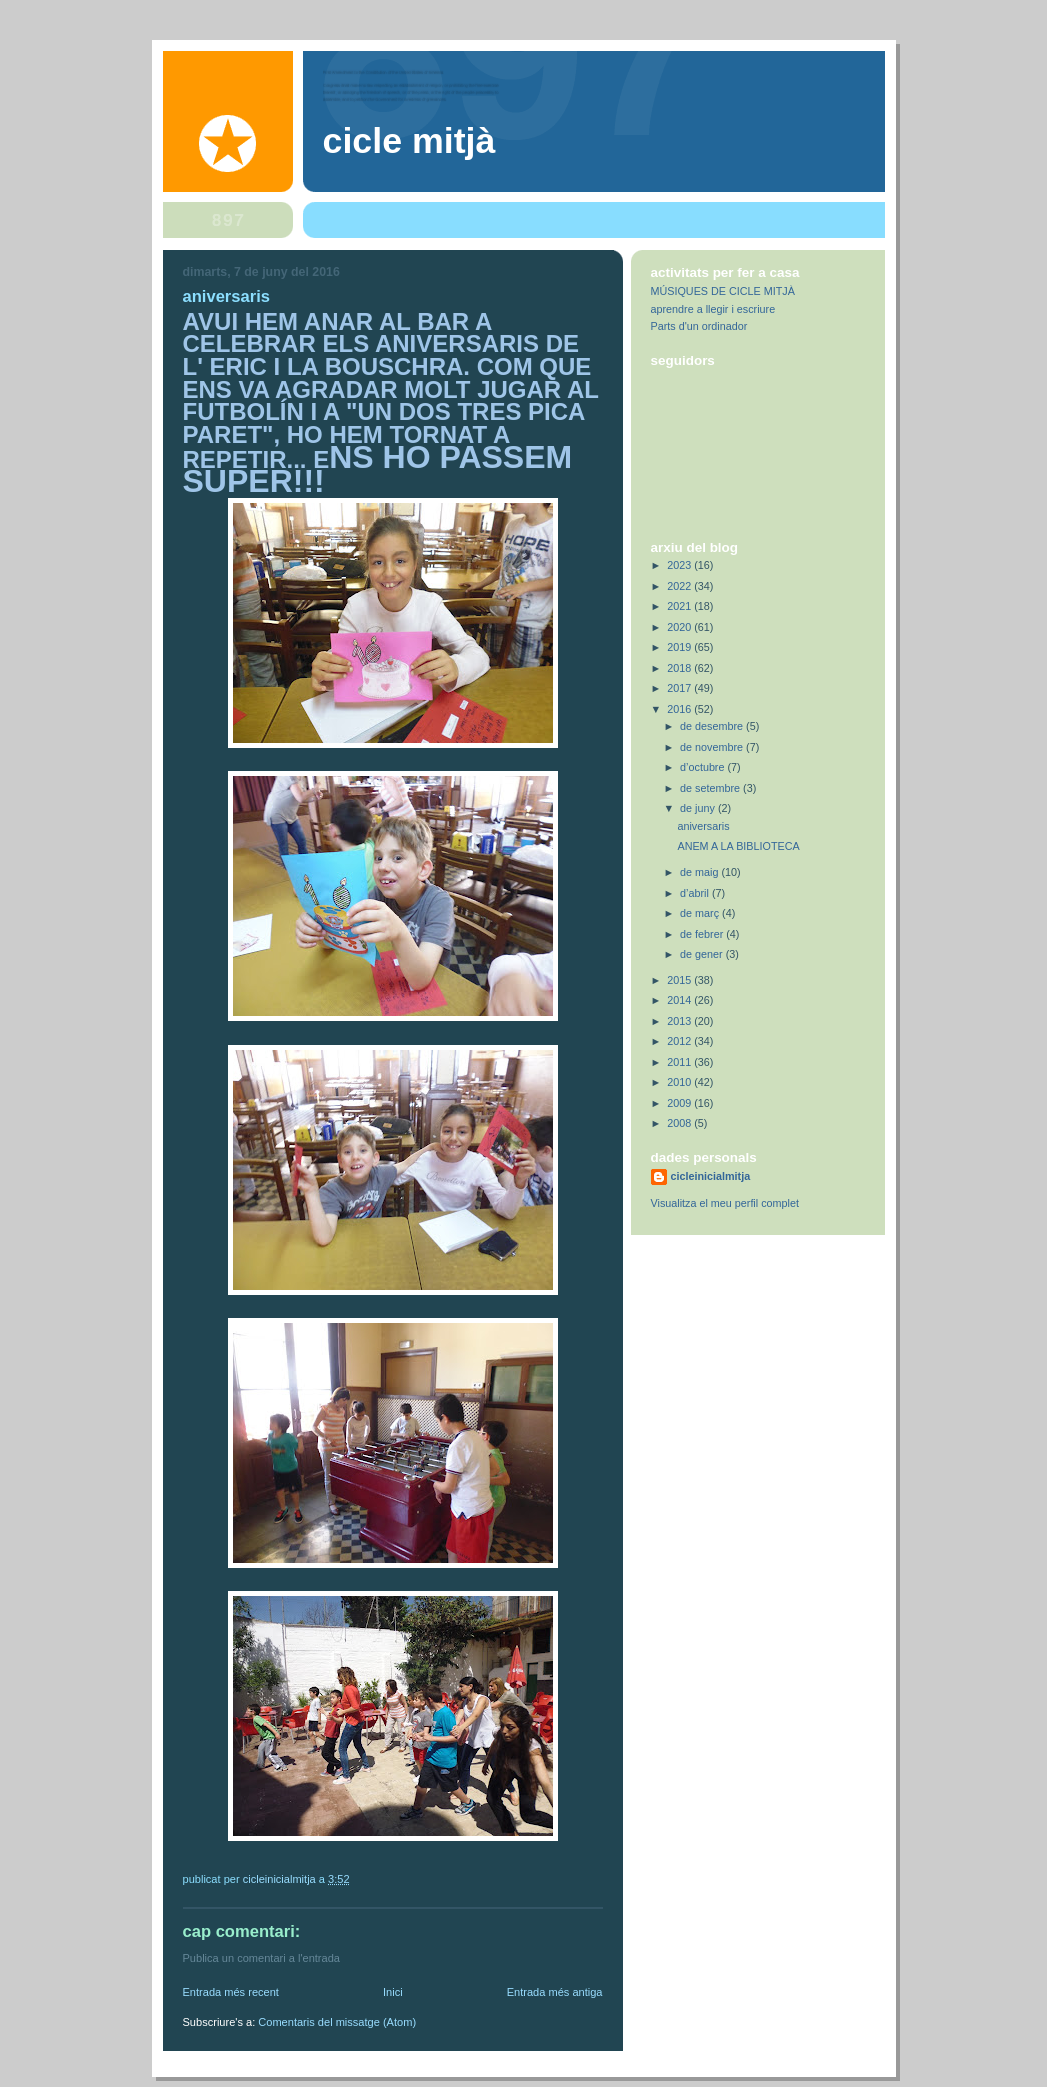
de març (701, 913)
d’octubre (703, 767)
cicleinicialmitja (711, 1176)
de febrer (703, 934)
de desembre (713, 726)
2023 (680, 565)
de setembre (711, 788)
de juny (699, 808)
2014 (680, 1000)
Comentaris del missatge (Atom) (337, 2022)
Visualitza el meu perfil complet (725, 1203)
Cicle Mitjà (409, 141)
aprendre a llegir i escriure (713, 309)
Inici (393, 1992)
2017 (680, 688)
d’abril (696, 893)
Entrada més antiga (555, 1992)
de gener (703, 954)
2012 (680, 1041)
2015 (680, 980)
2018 (680, 668)
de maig (700, 872)
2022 (680, 586)
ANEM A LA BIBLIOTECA (738, 846)
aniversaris (703, 826)
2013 (680, 1021)
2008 (680, 1123)
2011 (680, 1062)
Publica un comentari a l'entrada (261, 1958)
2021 (680, 606)
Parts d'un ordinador (699, 326)
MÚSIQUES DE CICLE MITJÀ (723, 291)
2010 (680, 1082)
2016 (680, 709)
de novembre (713, 747)
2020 (680, 627)
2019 (680, 647)
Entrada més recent (231, 1992)
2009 (680, 1103)
